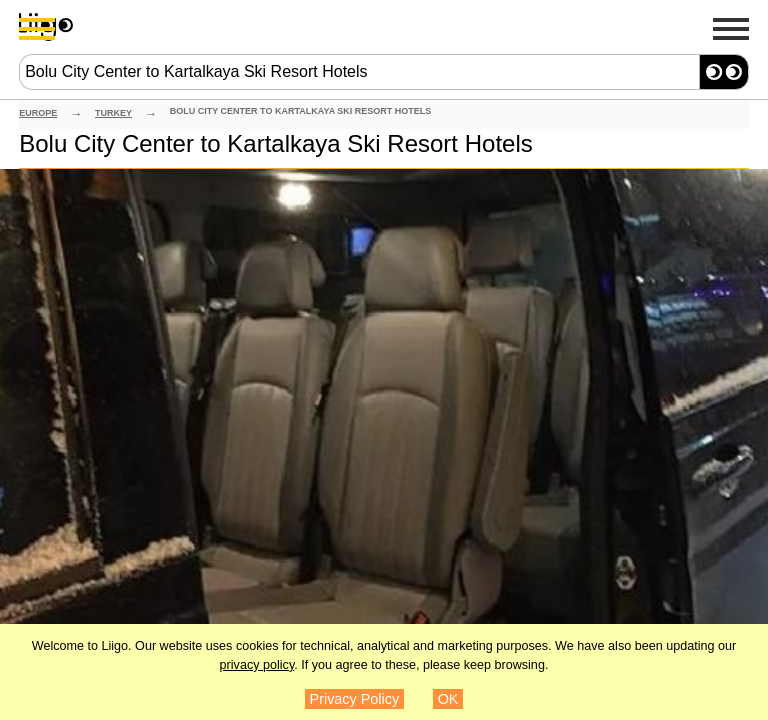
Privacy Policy (355, 699)
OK (448, 699)
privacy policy (257, 665)
